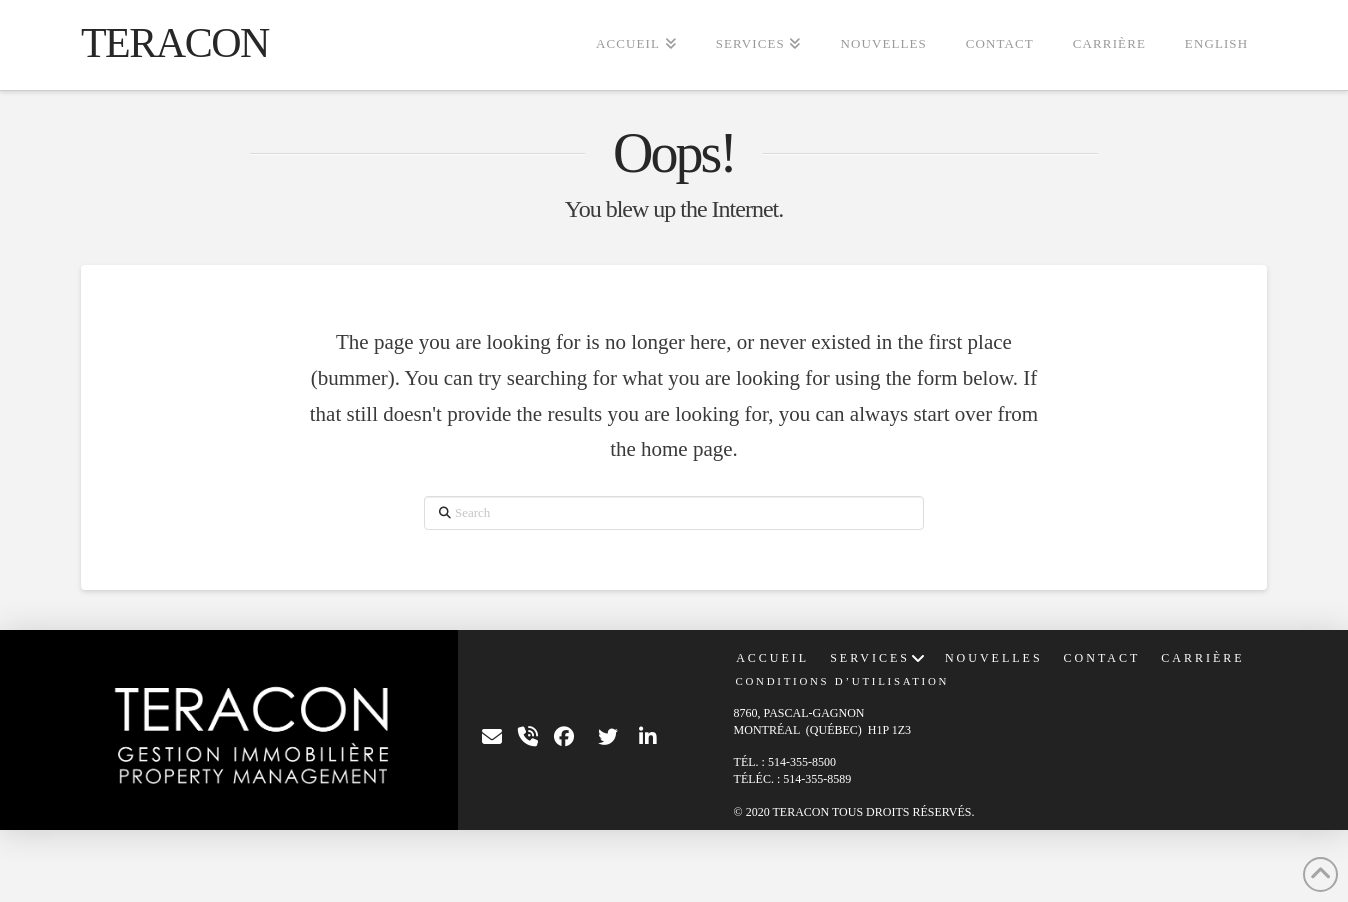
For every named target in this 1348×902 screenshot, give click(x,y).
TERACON (175, 43)
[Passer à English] (1216, 45)
